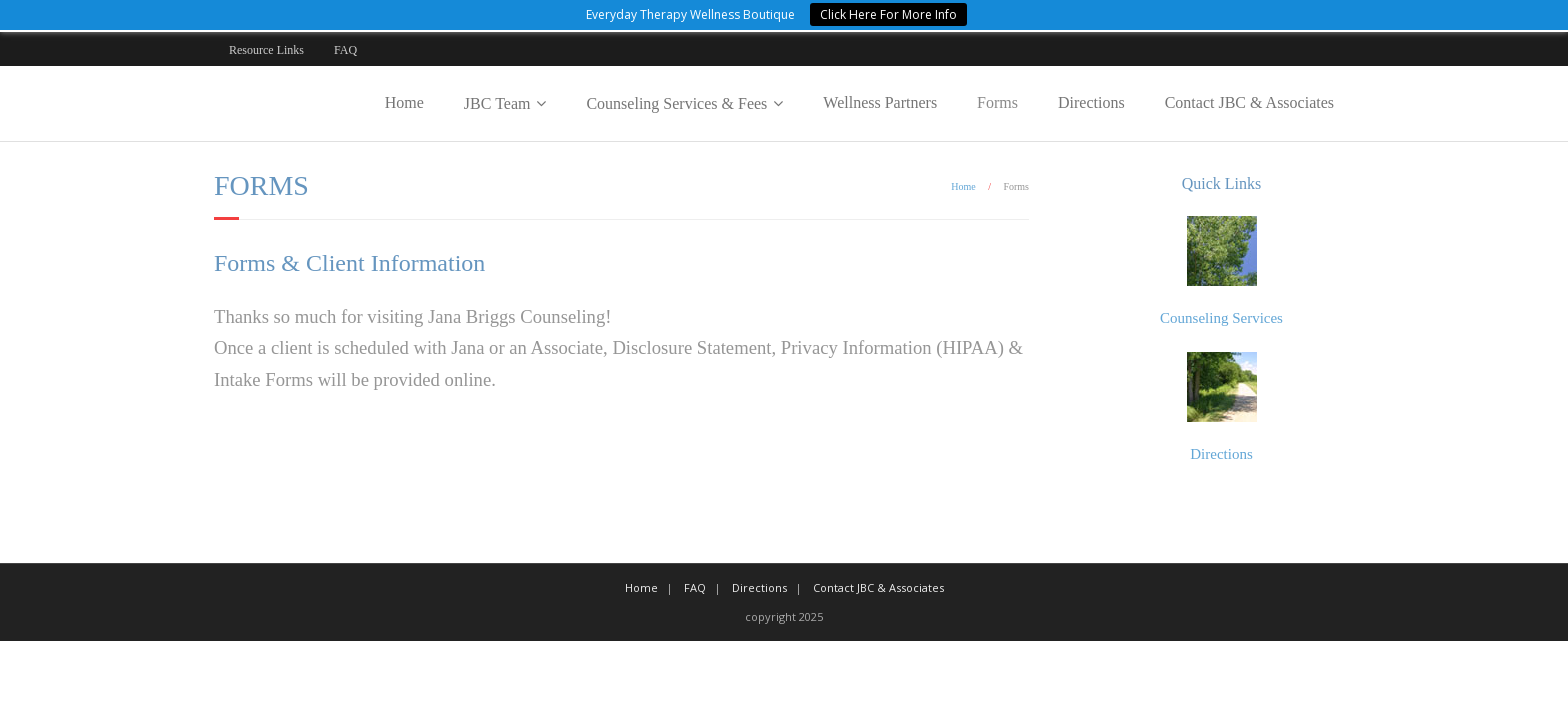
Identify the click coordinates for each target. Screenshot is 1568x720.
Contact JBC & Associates (1249, 102)
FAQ (345, 50)
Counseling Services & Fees (676, 103)
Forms (997, 102)
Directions (1091, 102)
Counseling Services (1221, 318)
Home (404, 102)
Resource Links (266, 50)
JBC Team (497, 103)
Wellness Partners (880, 102)
